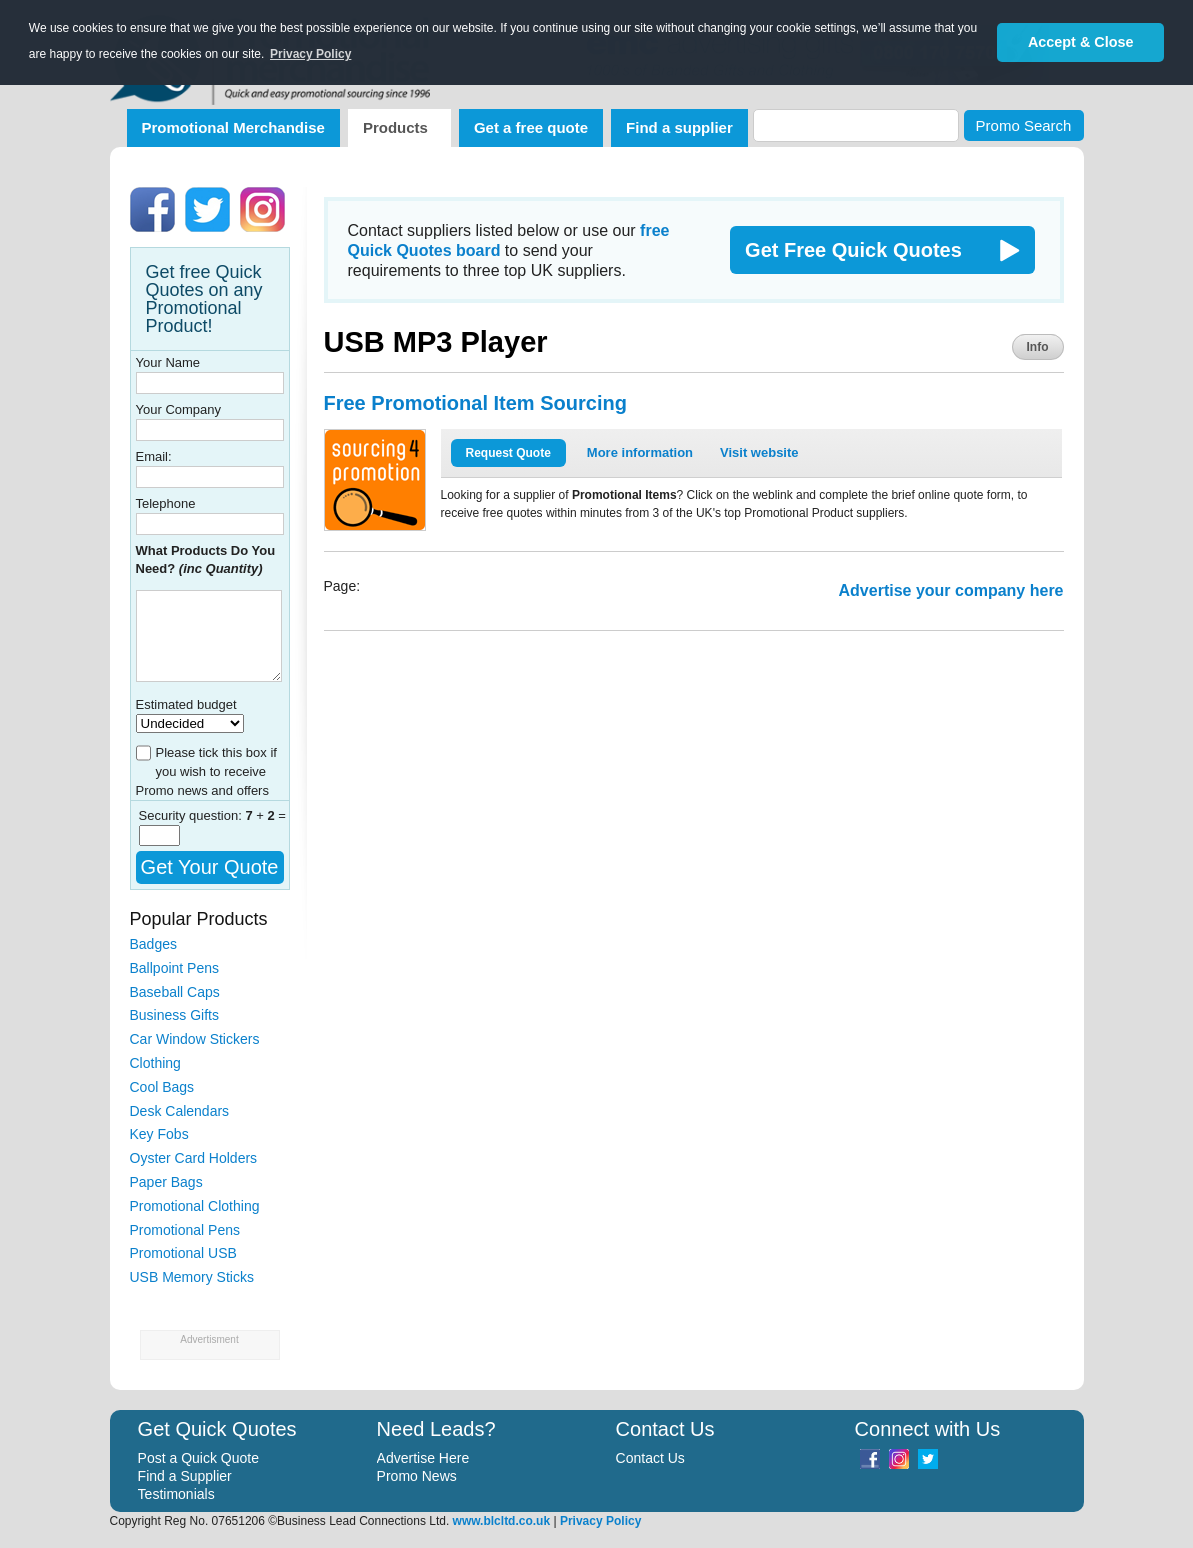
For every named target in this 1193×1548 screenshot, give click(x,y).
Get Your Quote (210, 867)
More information (640, 452)
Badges (153, 944)
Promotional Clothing (195, 1206)
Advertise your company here (951, 590)
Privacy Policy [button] (310, 54)
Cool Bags (162, 1087)
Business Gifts (174, 1015)
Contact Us (650, 1458)
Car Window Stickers (195, 1039)
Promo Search (1024, 125)
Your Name (168, 362)
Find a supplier (679, 127)
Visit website (759, 452)
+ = (265, 815)
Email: (154, 456)
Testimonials (176, 1494)
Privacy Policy (600, 1521)
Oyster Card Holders (194, 1158)
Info (1038, 347)
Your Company (179, 409)
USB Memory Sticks (192, 1277)
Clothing (155, 1063)
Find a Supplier (185, 1476)
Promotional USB (183, 1253)
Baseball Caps (175, 992)
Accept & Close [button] (1081, 42)
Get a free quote (531, 127)
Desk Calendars (180, 1111)
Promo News (417, 1476)
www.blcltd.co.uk (502, 1521)
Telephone (166, 503)
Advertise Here (423, 1458)
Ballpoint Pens (175, 968)
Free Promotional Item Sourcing (475, 403)
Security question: (192, 815)
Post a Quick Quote (198, 1458)
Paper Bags (166, 1182)
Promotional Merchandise (233, 127)
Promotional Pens (185, 1230)
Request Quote (508, 453)
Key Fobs (159, 1134)
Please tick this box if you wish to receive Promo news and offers (206, 771)
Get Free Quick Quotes (853, 250)
